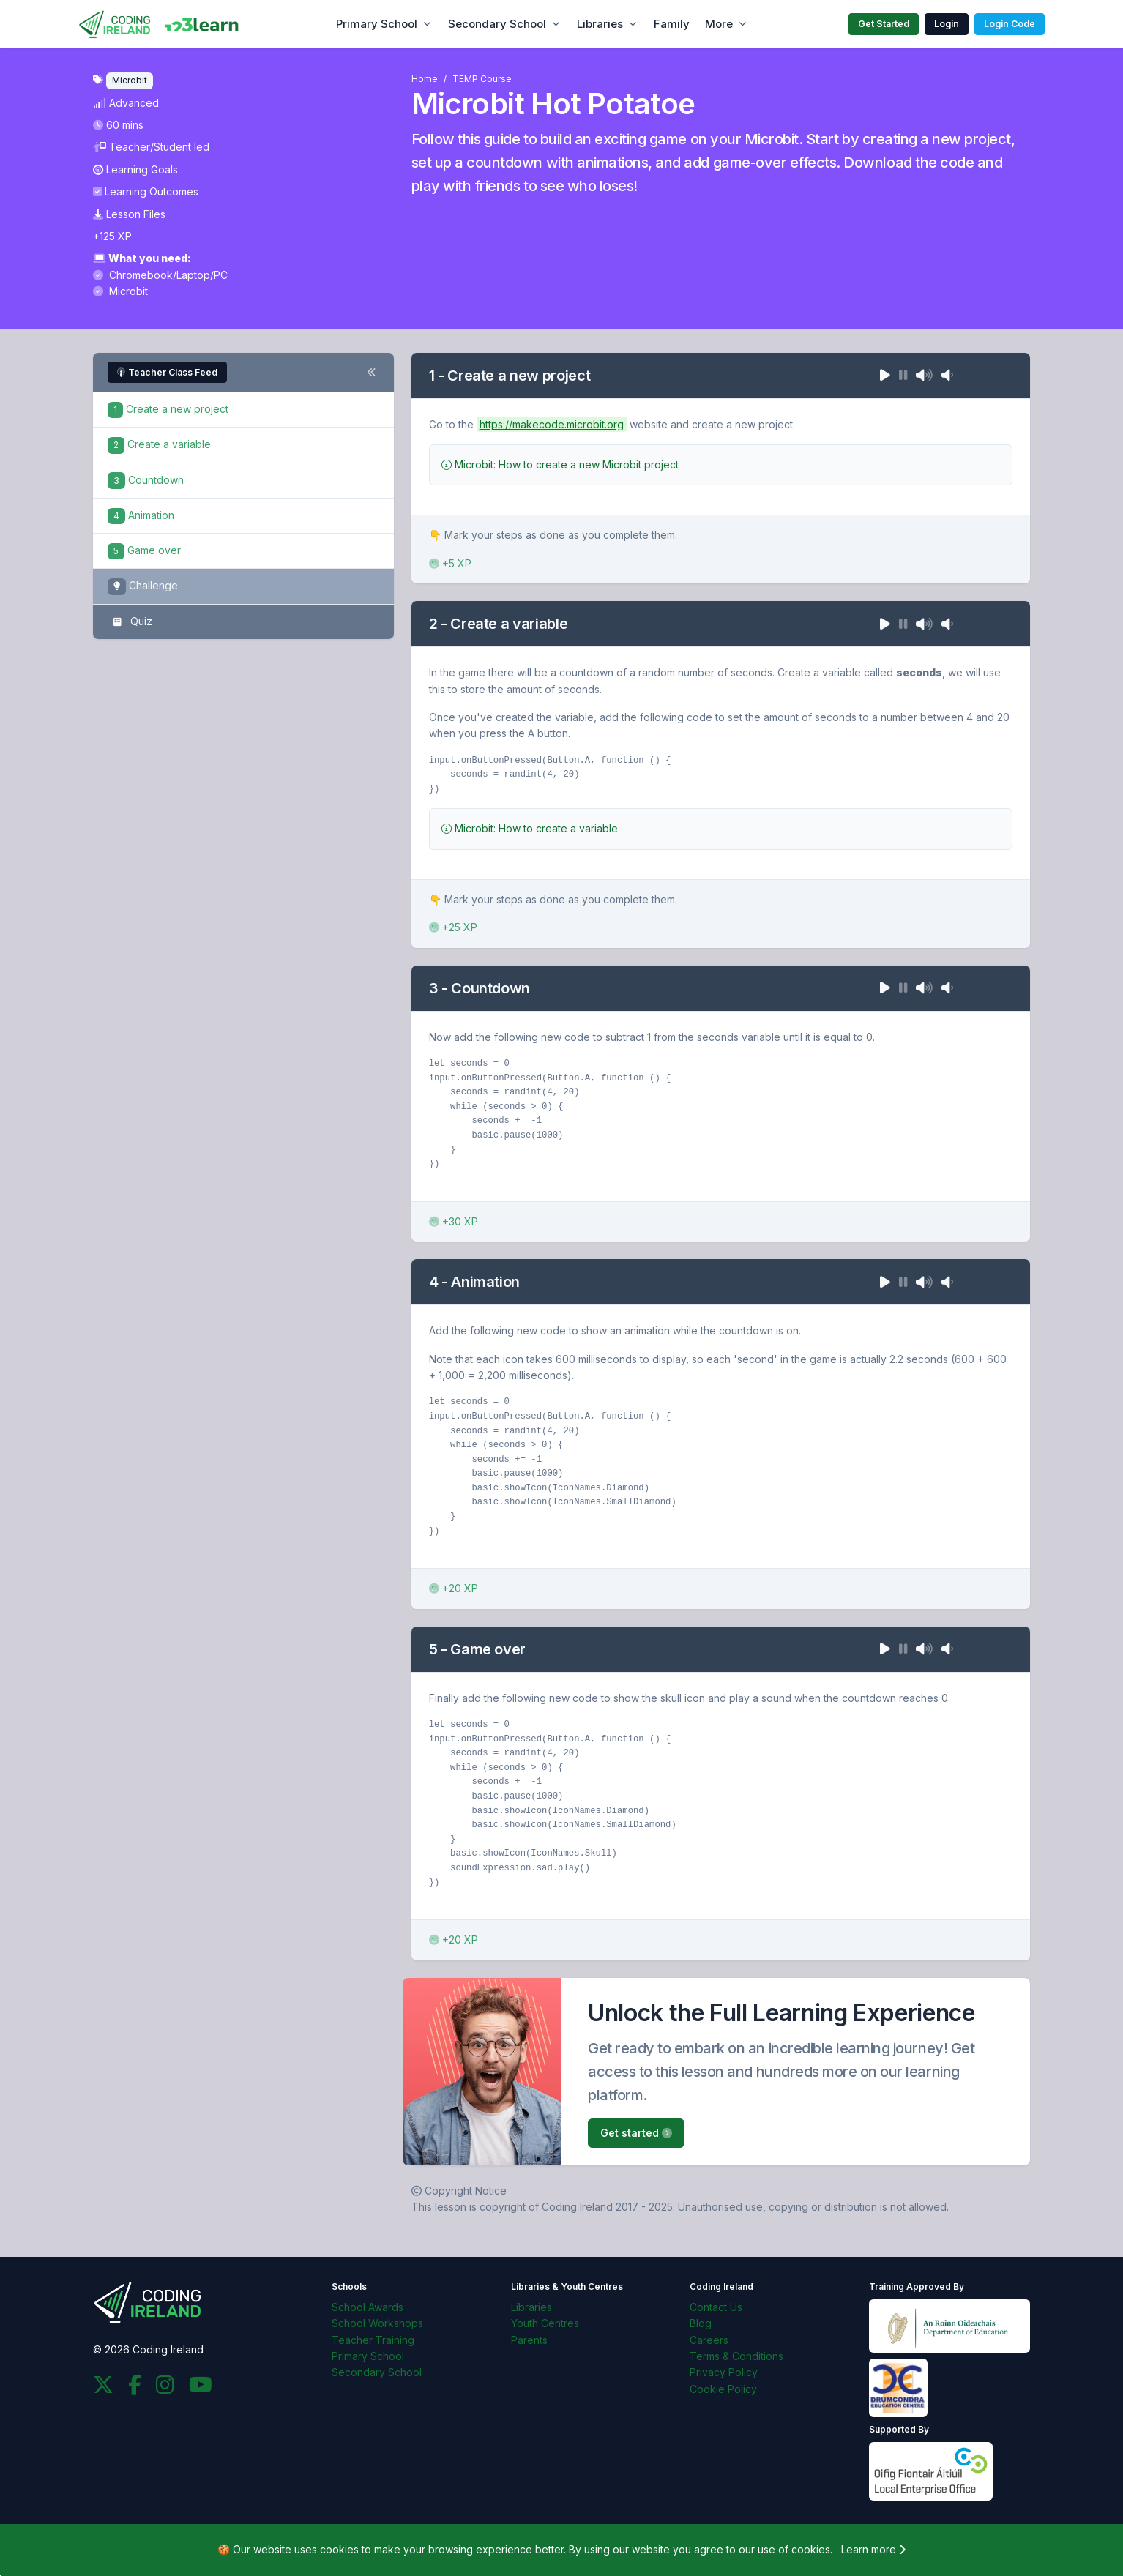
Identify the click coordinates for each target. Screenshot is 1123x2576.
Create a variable (159, 444)
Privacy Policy (724, 2372)
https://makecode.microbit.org (552, 424)
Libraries (600, 24)
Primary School (376, 24)
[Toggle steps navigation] (371, 373)
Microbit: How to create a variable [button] (529, 828)
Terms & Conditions (736, 2356)
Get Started (883, 23)
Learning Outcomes (145, 191)
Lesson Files (129, 214)
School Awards (367, 2307)
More (719, 24)
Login (946, 23)
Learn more (873, 2549)
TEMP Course (482, 78)
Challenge (143, 586)
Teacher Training (373, 2340)
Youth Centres (545, 2323)
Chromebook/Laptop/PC (160, 275)
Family (672, 24)
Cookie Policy (723, 2389)
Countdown (146, 480)
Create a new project (168, 409)
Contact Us (716, 2307)
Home (424, 78)
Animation (141, 515)
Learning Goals (135, 169)
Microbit (120, 291)
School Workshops (377, 2323)
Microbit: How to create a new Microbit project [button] (560, 464)
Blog (701, 2323)
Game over (144, 550)
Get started (636, 2133)
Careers (709, 2340)
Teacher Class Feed (167, 372)
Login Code (1009, 23)
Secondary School (497, 24)
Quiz (130, 621)
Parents (529, 2340)
